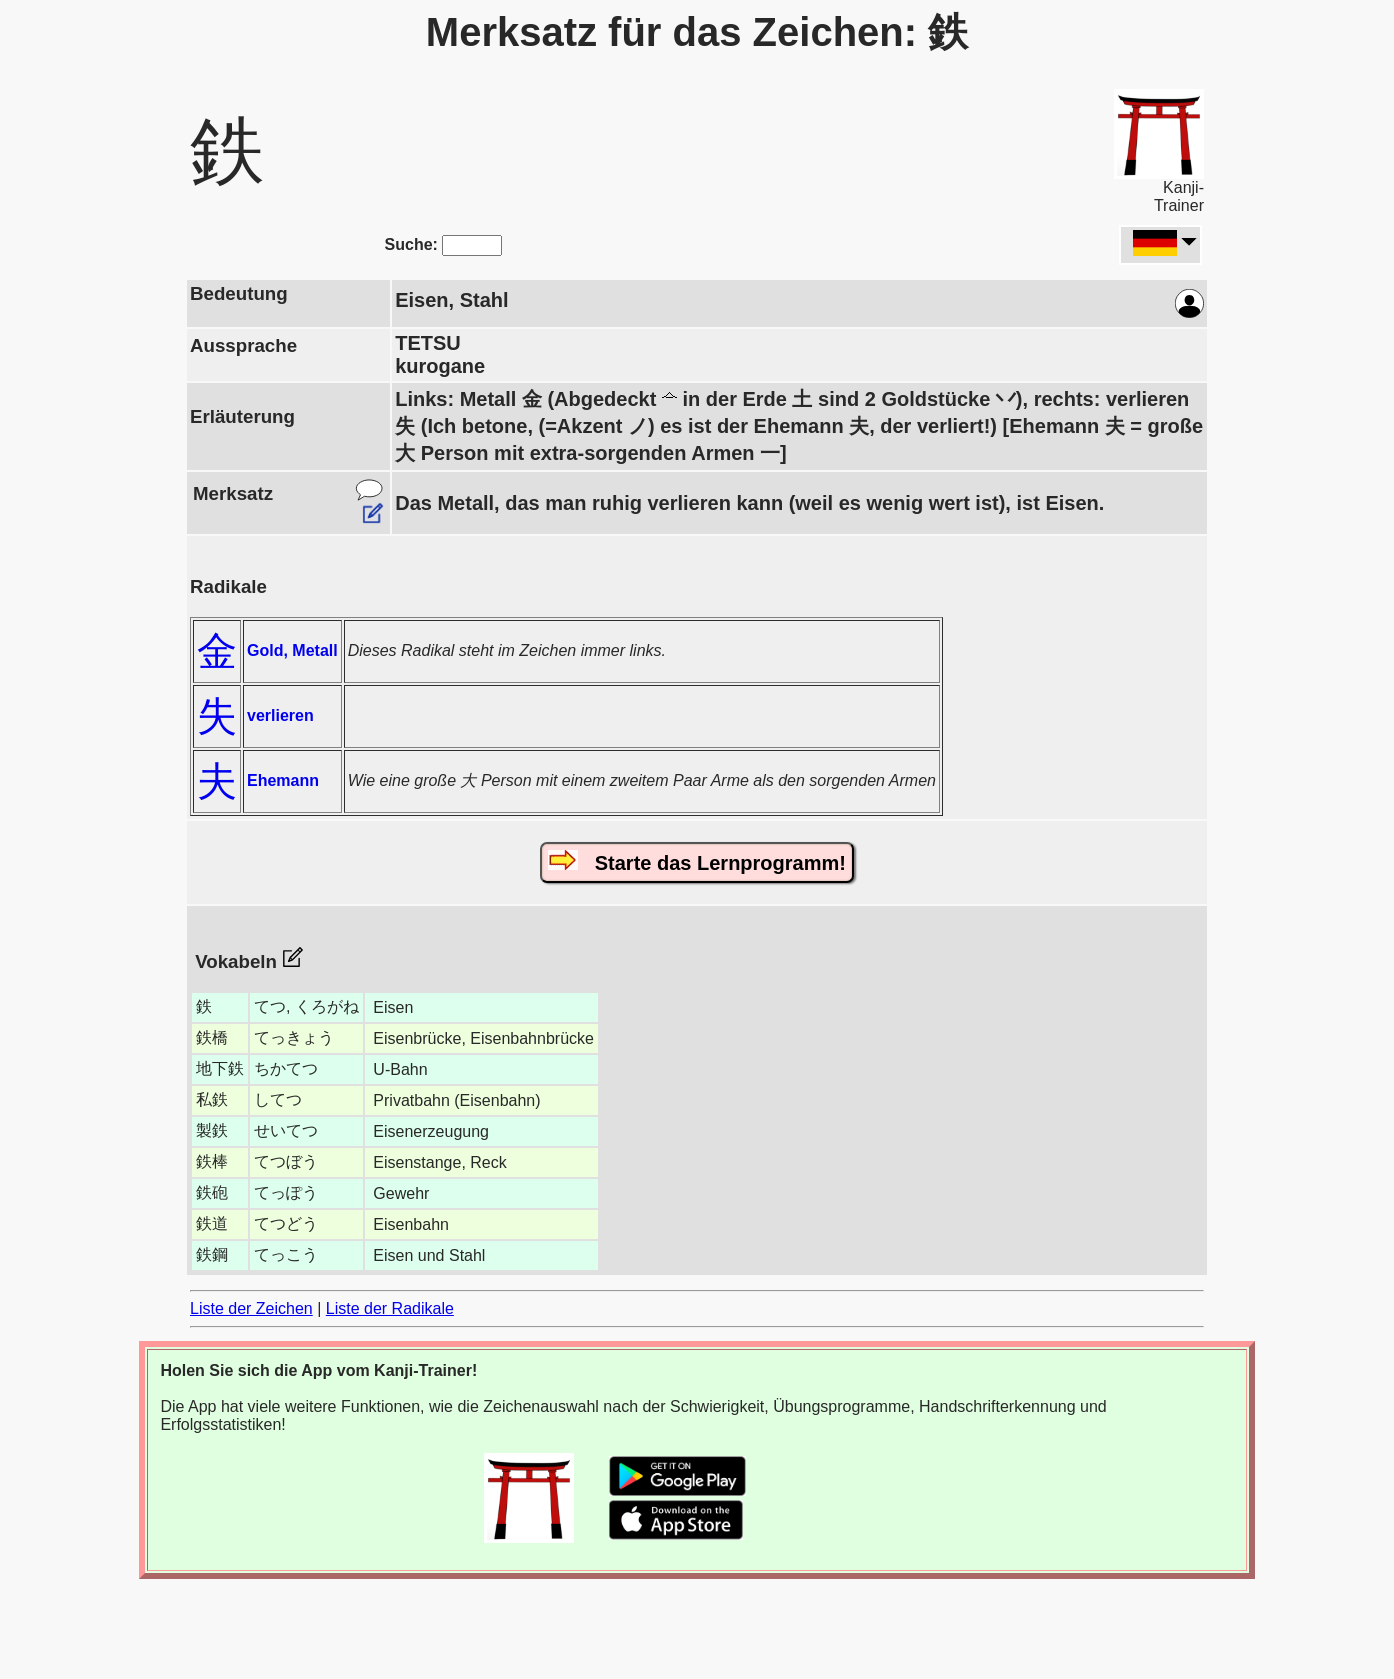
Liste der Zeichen (251, 1308)
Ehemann (283, 780)
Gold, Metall (292, 650)
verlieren (280, 715)
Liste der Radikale (390, 1308)
